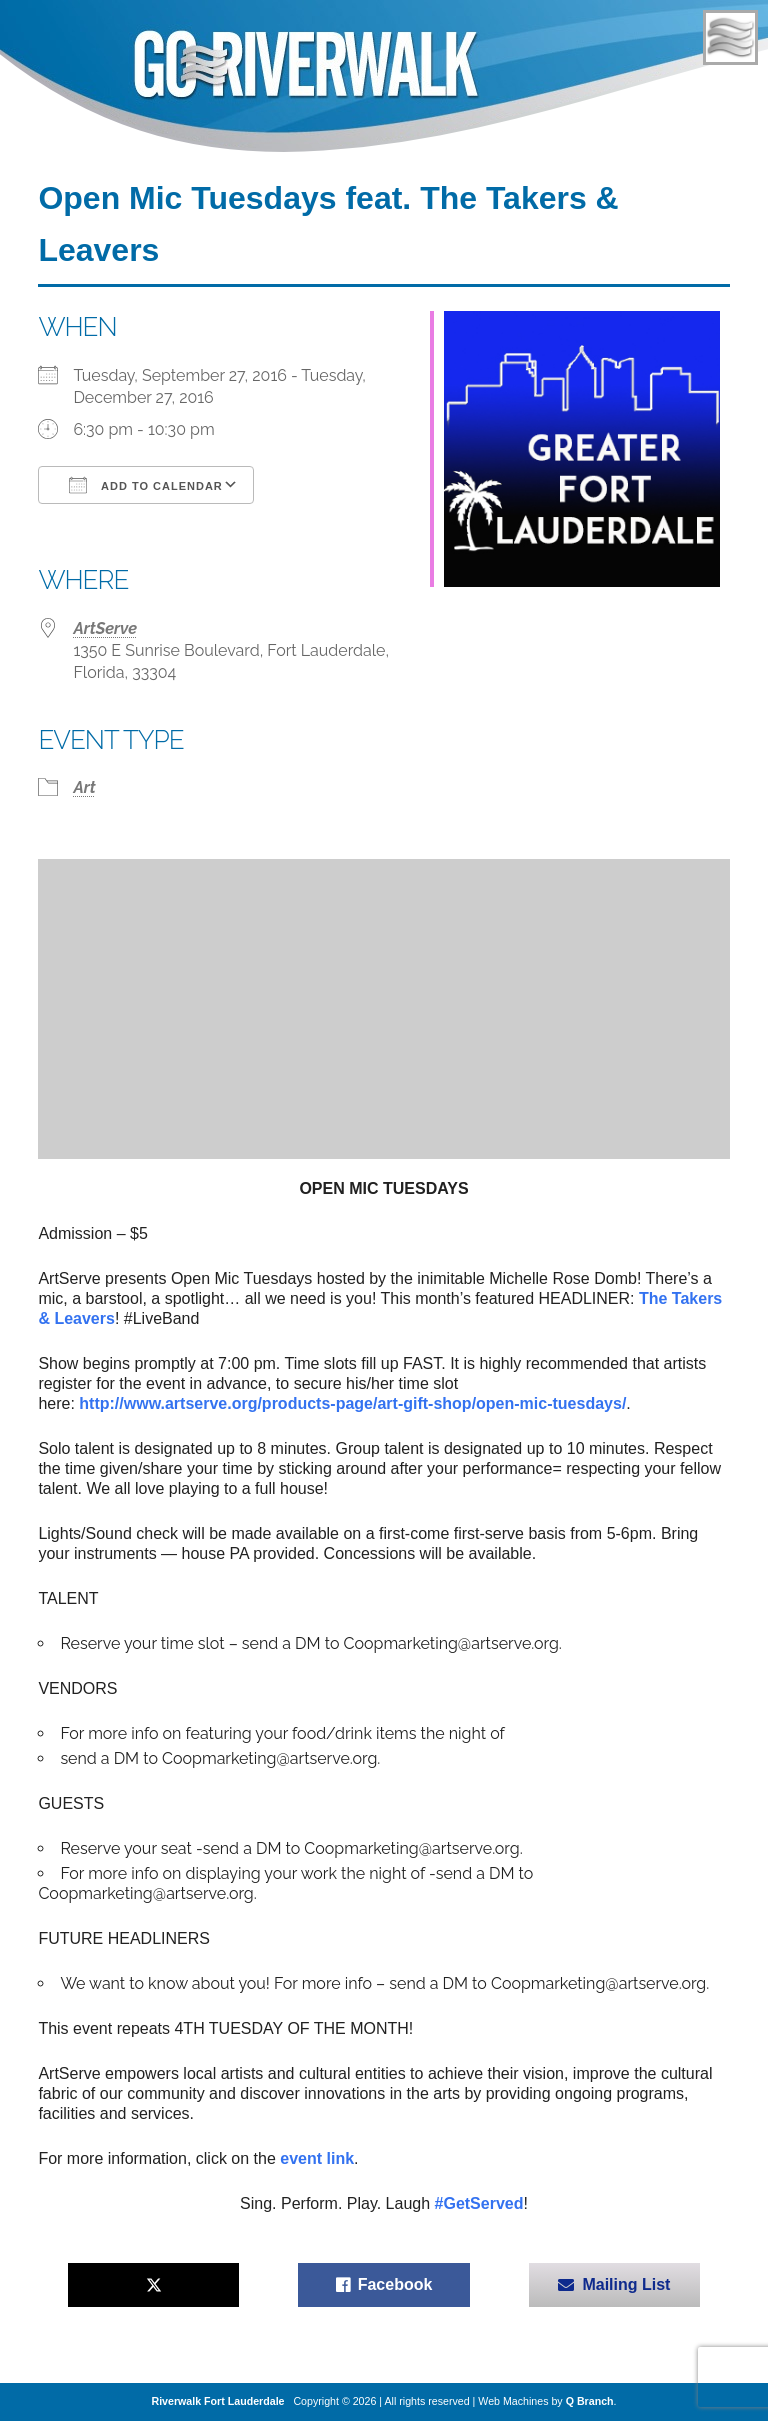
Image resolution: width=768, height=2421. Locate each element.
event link (317, 2158)
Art (84, 787)
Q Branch (590, 2401)
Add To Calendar (145, 485)
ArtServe (105, 628)
